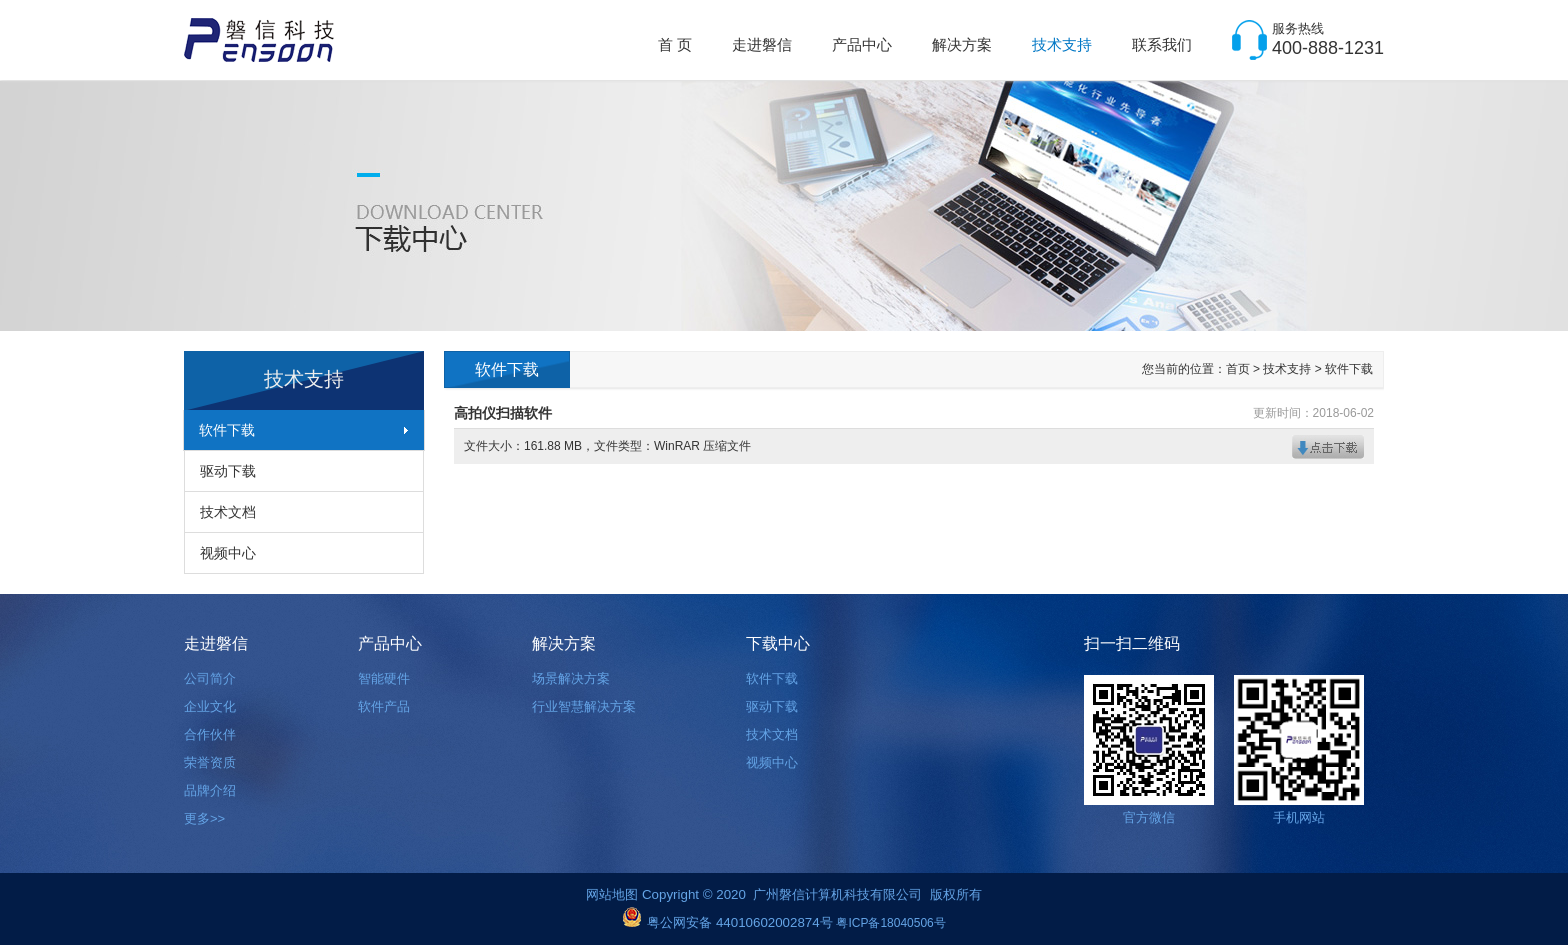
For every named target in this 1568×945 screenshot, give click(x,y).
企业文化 (210, 706)
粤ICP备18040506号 (890, 923)
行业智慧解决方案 (584, 706)
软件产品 (384, 706)
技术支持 (1062, 44)
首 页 (675, 44)
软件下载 (227, 430)
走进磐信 (762, 44)
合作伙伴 (210, 734)
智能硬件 (384, 678)
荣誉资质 (210, 762)
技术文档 (228, 512)
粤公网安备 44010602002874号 (739, 922)
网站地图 (614, 894)
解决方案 (962, 44)
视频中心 (228, 553)
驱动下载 (228, 471)
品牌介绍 (210, 790)
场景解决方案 (571, 678)
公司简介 (210, 678)
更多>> (204, 818)
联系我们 (1162, 44)
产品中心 (862, 44)
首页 (1238, 369)
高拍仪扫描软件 (503, 413)
